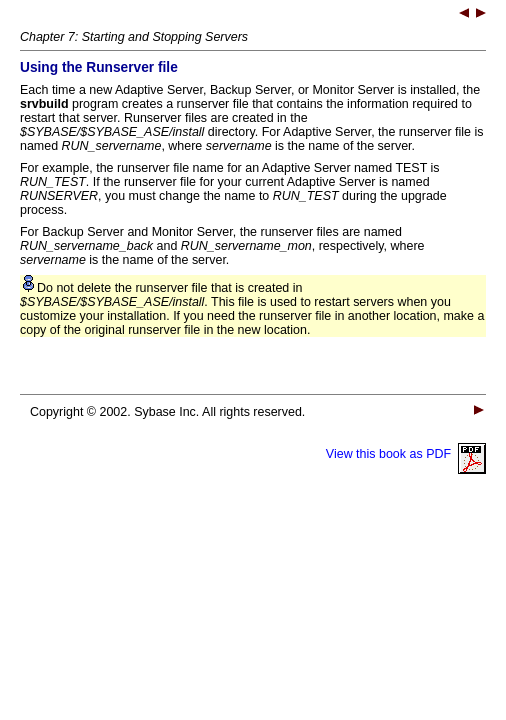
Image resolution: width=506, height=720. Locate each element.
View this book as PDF (406, 454)
